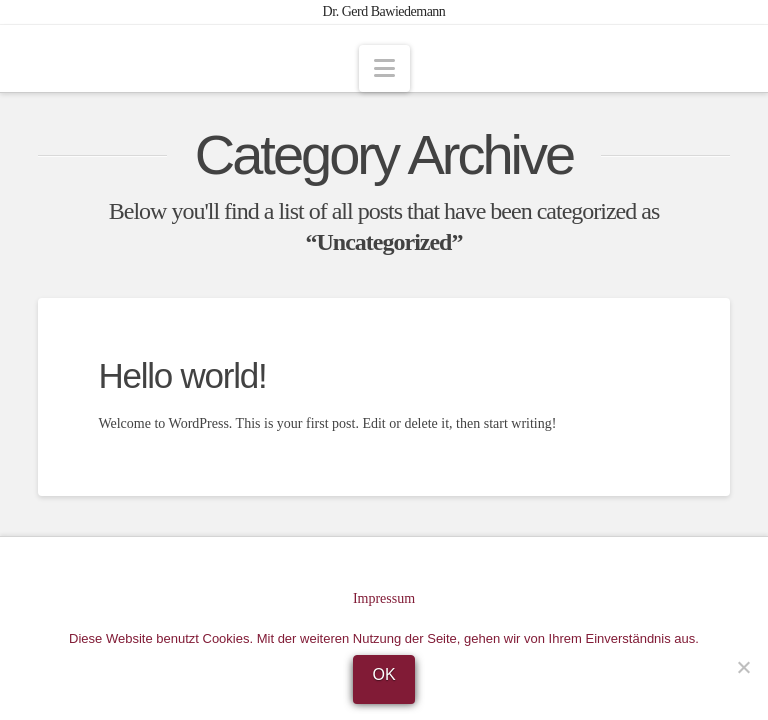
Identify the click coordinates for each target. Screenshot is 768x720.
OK (383, 674)
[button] (384, 68)
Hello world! (182, 375)
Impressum (384, 598)
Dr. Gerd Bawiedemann (384, 12)
